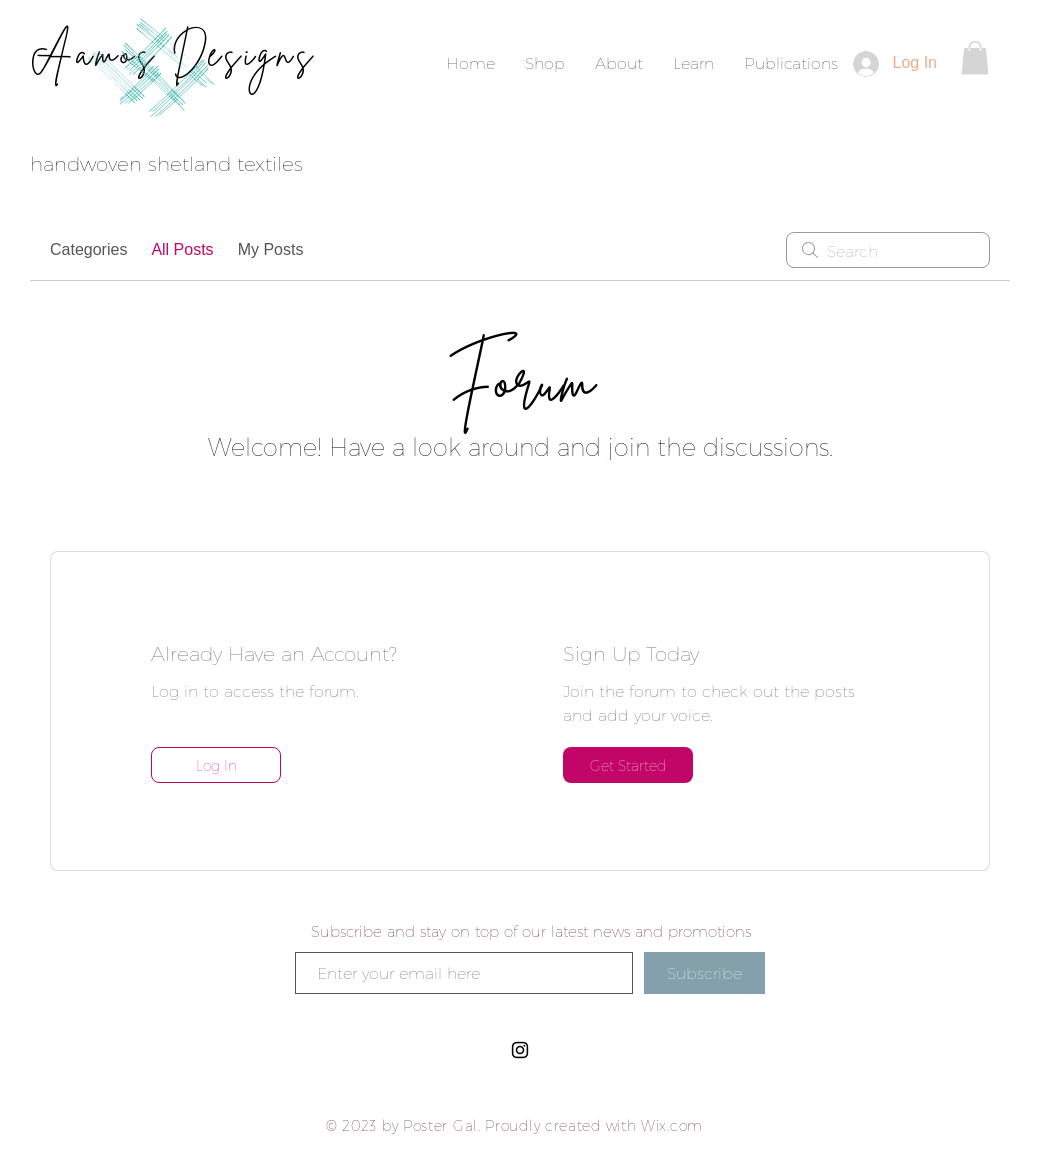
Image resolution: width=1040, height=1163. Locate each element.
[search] (888, 250)
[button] (975, 57)
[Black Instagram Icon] (520, 1050)
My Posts (271, 249)
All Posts (182, 249)
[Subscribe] (704, 973)
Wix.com (672, 1125)
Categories (88, 249)
